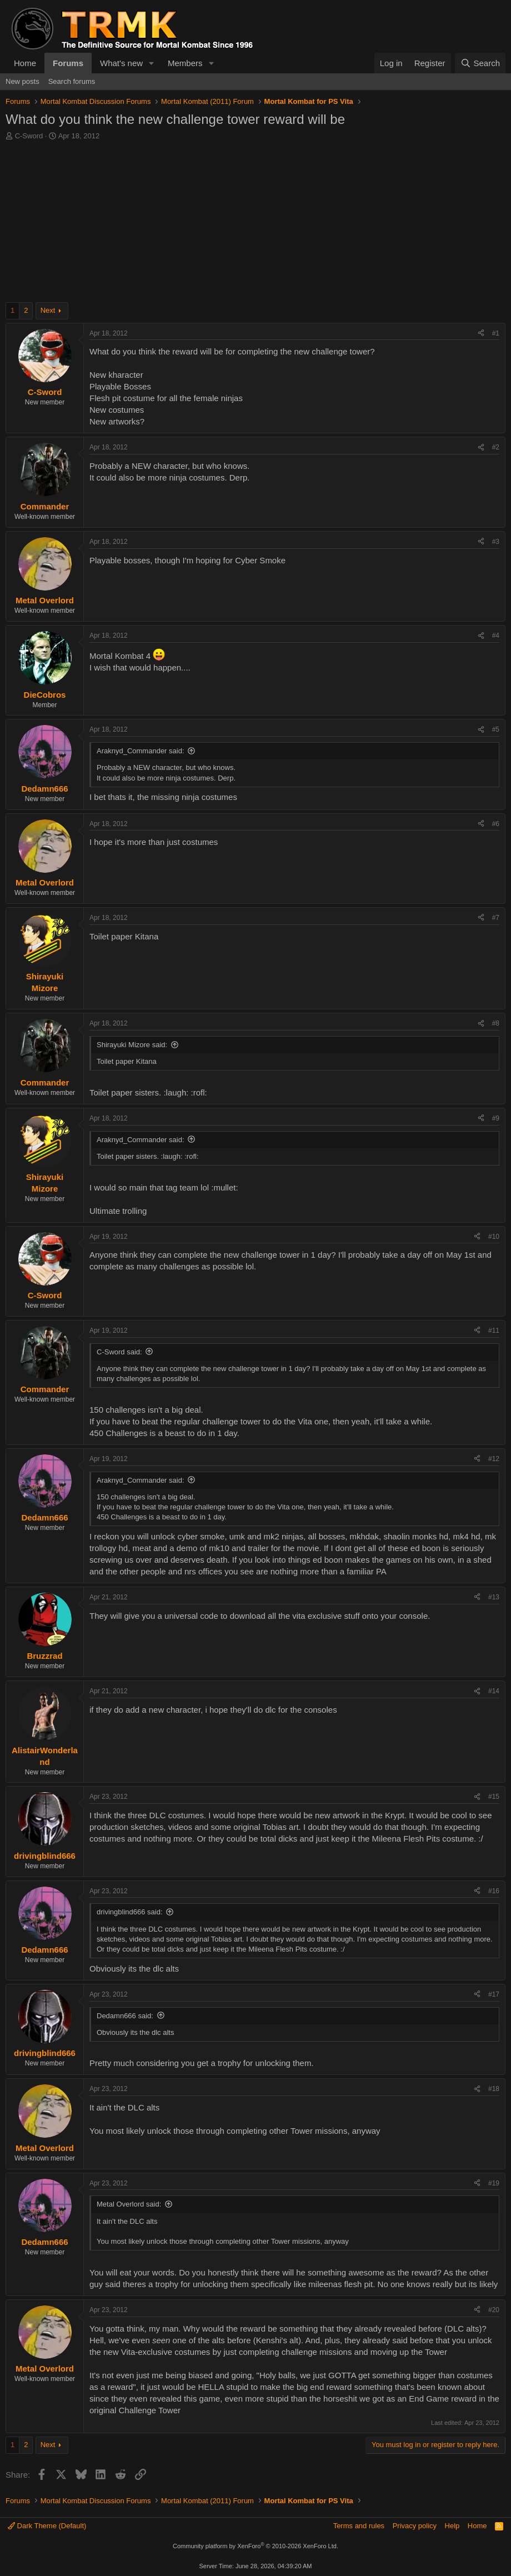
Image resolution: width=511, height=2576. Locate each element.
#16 (493, 1891)
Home (25, 63)
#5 (495, 729)
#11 (493, 1330)
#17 (493, 1994)
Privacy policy (415, 2526)
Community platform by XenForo (255, 2546)
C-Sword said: (119, 1352)
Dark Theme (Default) (47, 2526)
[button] (151, 63)
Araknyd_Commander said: (140, 751)
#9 (495, 1118)
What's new (121, 63)
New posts (22, 81)
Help (452, 2526)
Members (185, 63)
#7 (495, 918)
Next (48, 310)
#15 (493, 1796)
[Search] (480, 63)
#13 (493, 1597)
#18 (493, 2089)
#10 (493, 1237)
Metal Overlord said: (129, 2204)
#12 (493, 1459)
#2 (495, 447)
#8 (495, 1023)
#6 (495, 824)
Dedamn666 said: (125, 2016)
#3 (495, 542)
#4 (495, 635)
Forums (68, 63)
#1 (495, 333)
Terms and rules (358, 2526)
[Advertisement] (255, 224)
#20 (493, 2310)
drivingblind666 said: (130, 1912)
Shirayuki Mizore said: (132, 1045)
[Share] (481, 333)
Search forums (72, 81)
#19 (493, 2183)
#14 (493, 1691)
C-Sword (29, 136)
